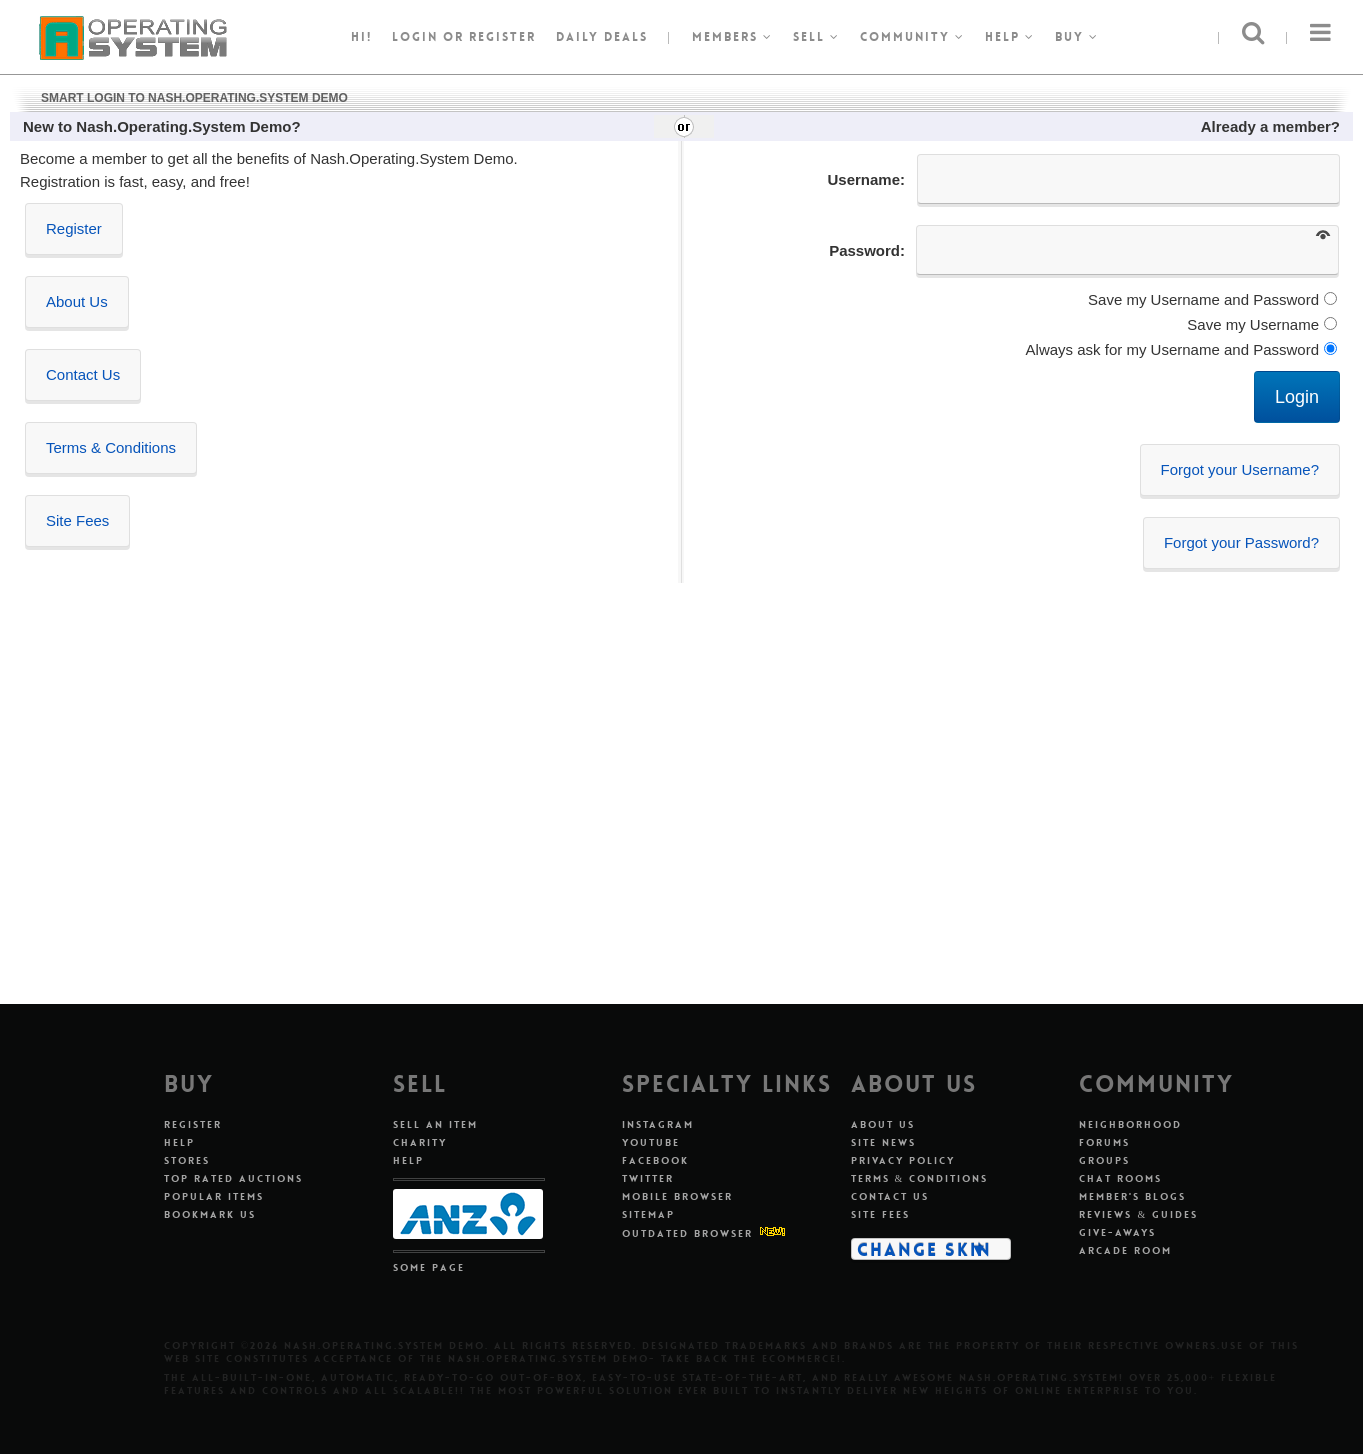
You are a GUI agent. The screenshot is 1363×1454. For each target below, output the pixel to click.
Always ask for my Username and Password (1172, 349)
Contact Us (83, 374)
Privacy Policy (903, 1160)
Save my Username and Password (1203, 299)
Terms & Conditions (111, 447)
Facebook (655, 1160)
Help (1010, 37)
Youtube (651, 1142)
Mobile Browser (677, 1196)
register (502, 37)
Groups (1104, 1160)
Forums (1104, 1142)
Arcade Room (1125, 1250)
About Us (77, 301)
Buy (1077, 37)
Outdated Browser (687, 1233)
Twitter (648, 1178)
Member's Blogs (1132, 1196)
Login (415, 37)
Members (732, 37)
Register (74, 228)
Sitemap (648, 1214)
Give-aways (1117, 1232)
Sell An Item (435, 1124)
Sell (816, 37)
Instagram (658, 1124)
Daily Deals (602, 37)
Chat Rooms (1120, 1178)
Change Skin (924, 1249)
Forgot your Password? (1241, 542)
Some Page (429, 1267)
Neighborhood (1130, 1124)
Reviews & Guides (1138, 1214)
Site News (883, 1142)
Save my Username (1253, 324)
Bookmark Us (210, 1214)
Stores (187, 1160)
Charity (420, 1142)
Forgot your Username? (1240, 469)
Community (912, 37)
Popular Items (214, 1196)
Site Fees (77, 520)
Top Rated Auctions (233, 1178)
